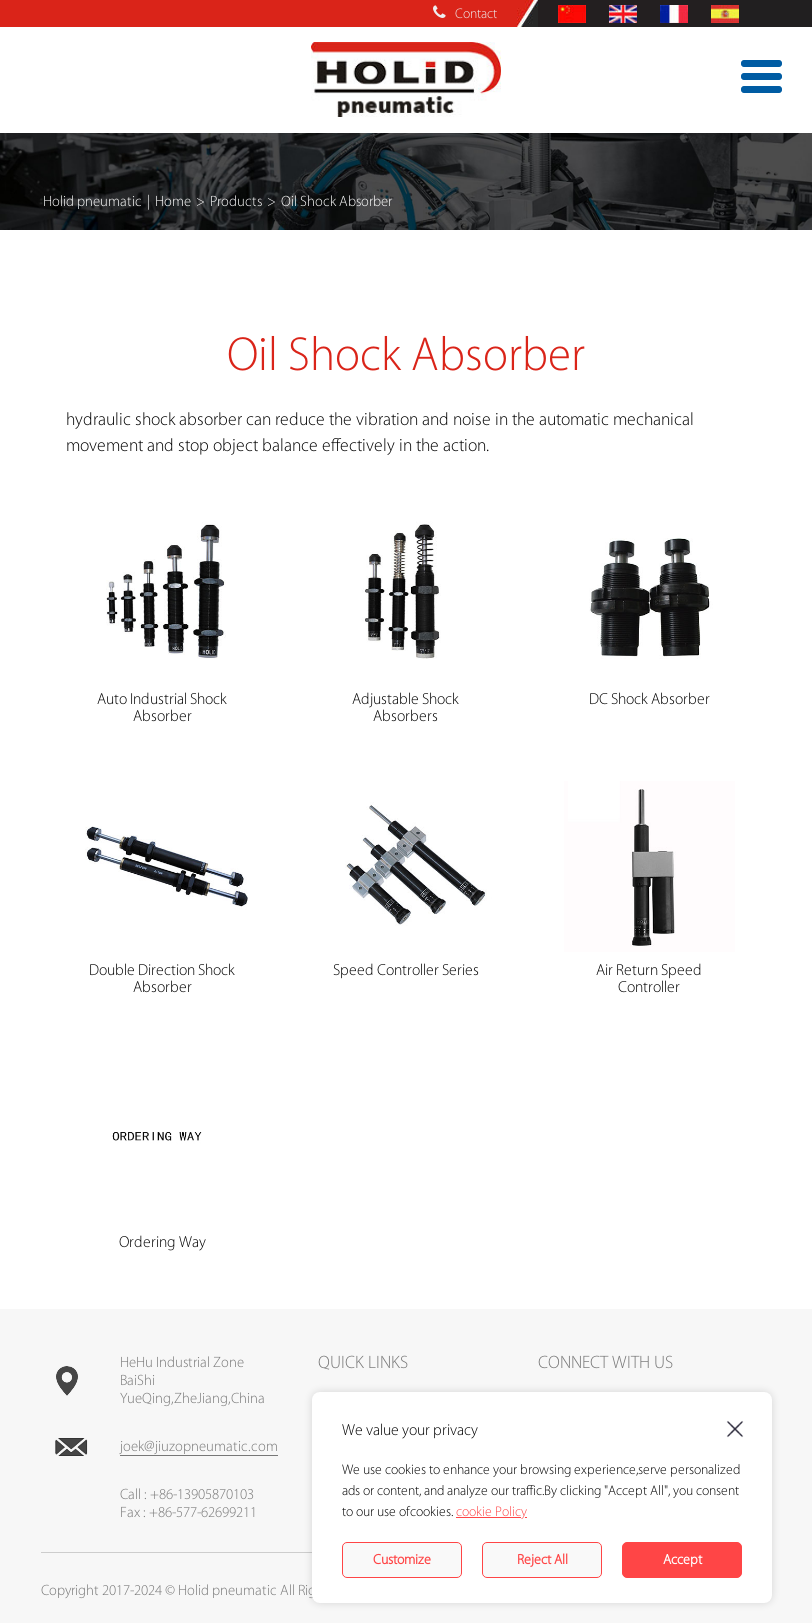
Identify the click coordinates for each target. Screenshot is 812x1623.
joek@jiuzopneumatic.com (199, 1447)
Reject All (542, 1559)
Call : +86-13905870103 (187, 1495)
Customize (402, 1559)
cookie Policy (491, 1511)
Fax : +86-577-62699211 (188, 1513)
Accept (682, 1559)
